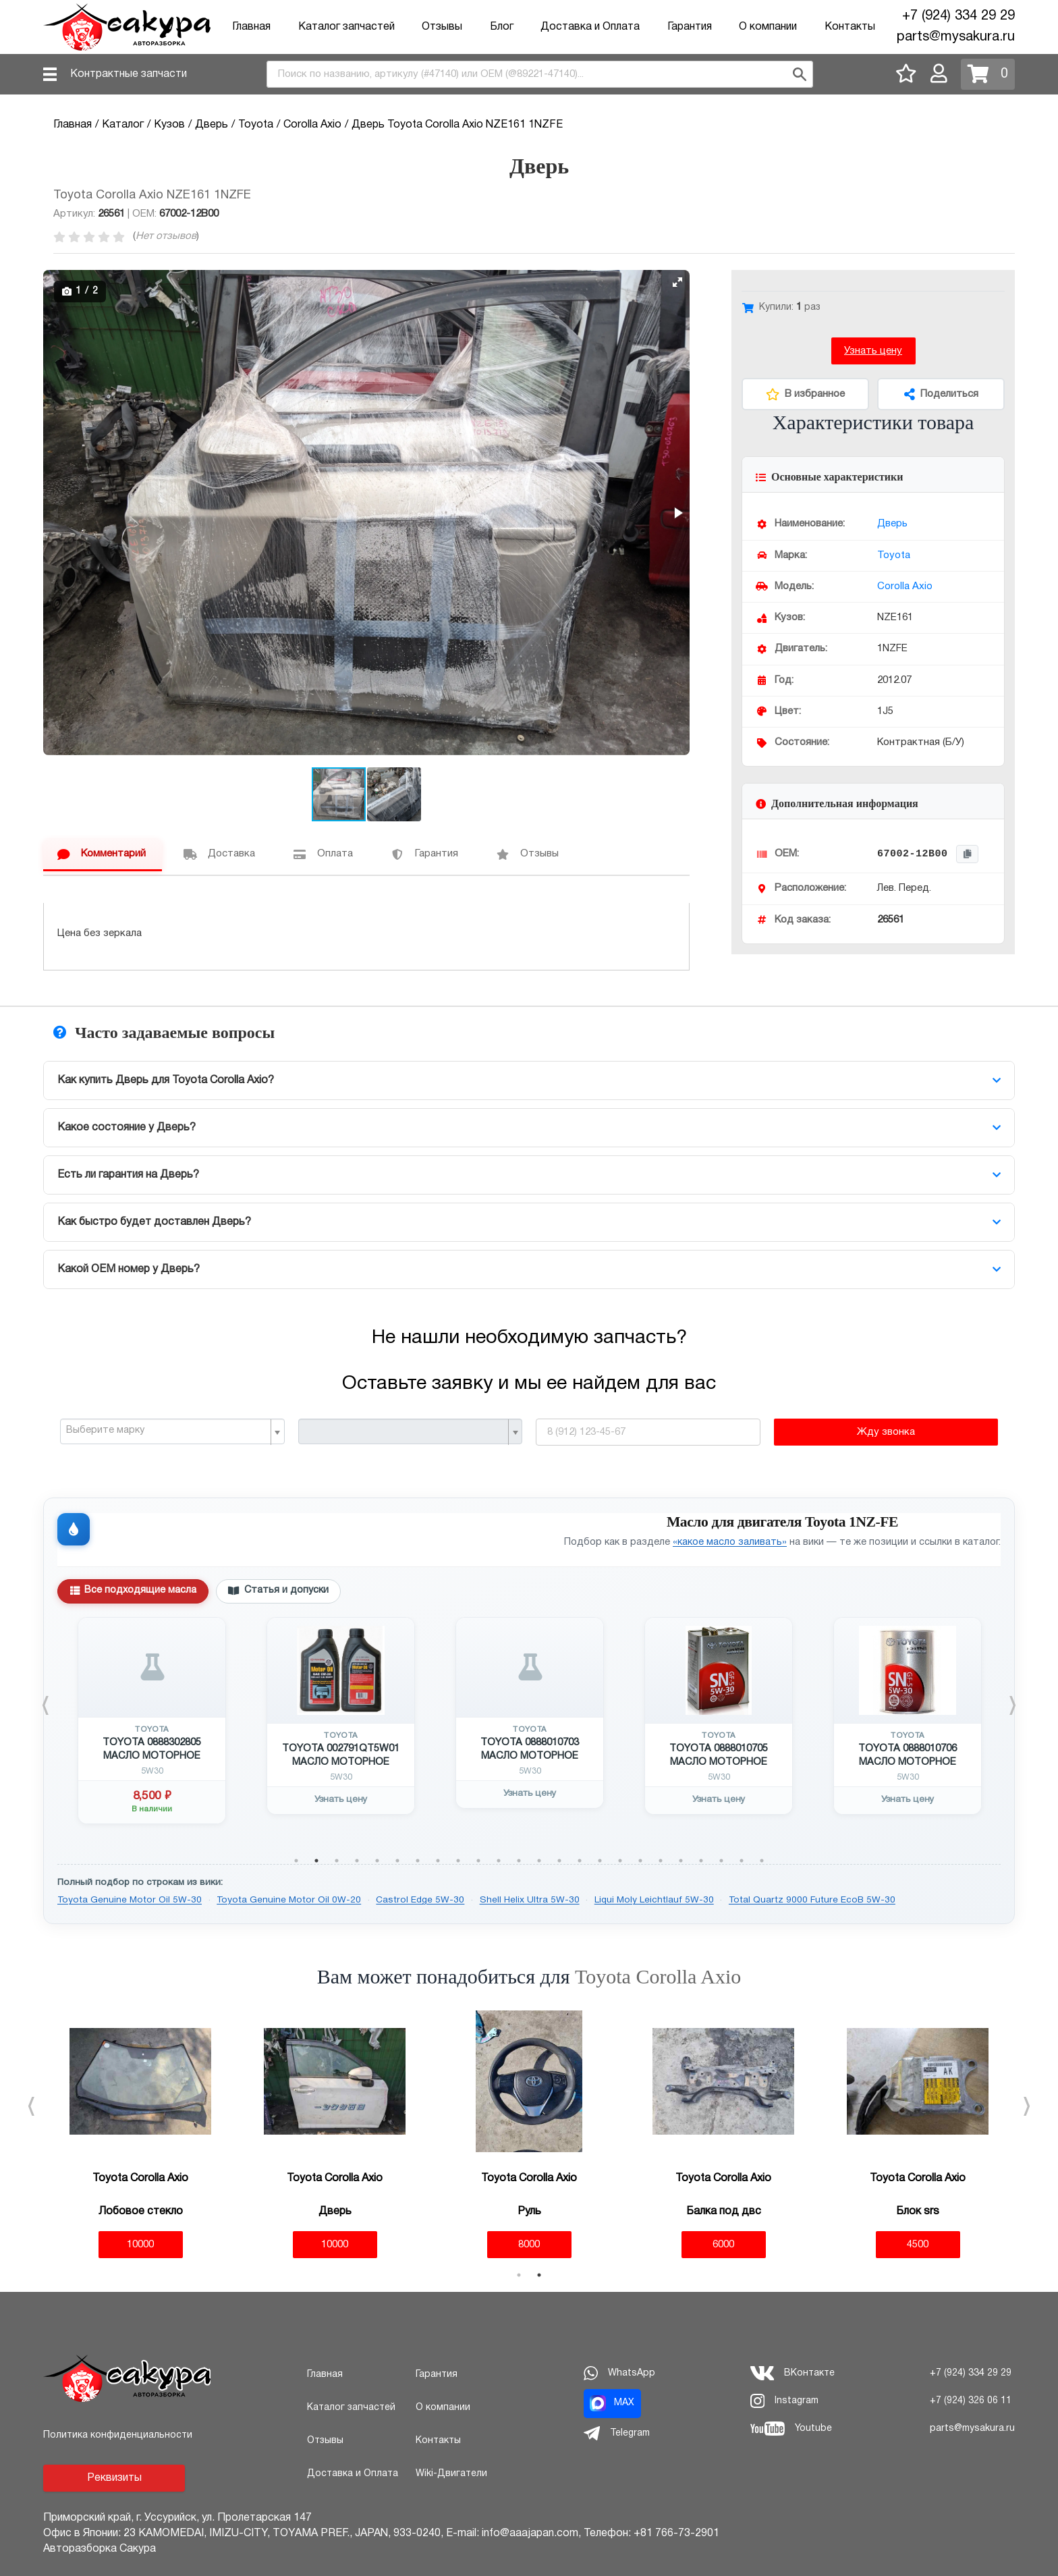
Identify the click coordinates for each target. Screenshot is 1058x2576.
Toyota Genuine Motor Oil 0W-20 (289, 1900)
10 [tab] (478, 1860)
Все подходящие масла (133, 1590)
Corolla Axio (904, 586)
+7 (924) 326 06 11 (970, 2400)
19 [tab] (660, 1860)
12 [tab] (519, 1860)
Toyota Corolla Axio (658, 1976)
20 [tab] (681, 1860)
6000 (723, 2244)
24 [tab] (762, 1860)
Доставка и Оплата (590, 27)
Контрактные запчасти (128, 74)
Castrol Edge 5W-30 (420, 1900)
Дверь (892, 523)
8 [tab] (438, 1860)
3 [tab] (336, 1860)
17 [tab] (620, 1860)
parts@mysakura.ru (956, 37)
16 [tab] (600, 1860)
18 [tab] (640, 1860)
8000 (529, 2244)
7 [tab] (417, 1860)
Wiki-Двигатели (451, 2473)
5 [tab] (377, 1860)
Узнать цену (873, 351)
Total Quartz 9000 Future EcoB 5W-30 (812, 1900)
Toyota (893, 555)
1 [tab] (296, 1860)
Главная (251, 27)
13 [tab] (539, 1860)
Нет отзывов (166, 236)
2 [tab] (316, 1860)
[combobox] (540, 74)
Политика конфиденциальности (117, 2435)
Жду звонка (886, 1432)
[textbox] (167, 1430)
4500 (917, 2244)
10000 (140, 2244)
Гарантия (689, 27)
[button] (677, 282)
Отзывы (442, 27)
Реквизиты (114, 2478)
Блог (501, 27)
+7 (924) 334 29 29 (958, 16)
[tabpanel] (151, 1720)
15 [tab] (579, 1860)
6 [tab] (397, 1860)
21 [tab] (701, 1860)
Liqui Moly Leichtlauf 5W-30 (654, 1900)
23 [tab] (741, 1860)
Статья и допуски (278, 1590)
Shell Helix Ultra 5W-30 (530, 1900)
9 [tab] (458, 1860)
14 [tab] (559, 1860)
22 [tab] (721, 1860)
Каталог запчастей (346, 27)
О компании (768, 27)
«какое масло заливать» (730, 1542)
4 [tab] (357, 1860)
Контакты (850, 27)
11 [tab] (498, 1860)
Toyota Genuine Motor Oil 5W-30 (129, 1900)
